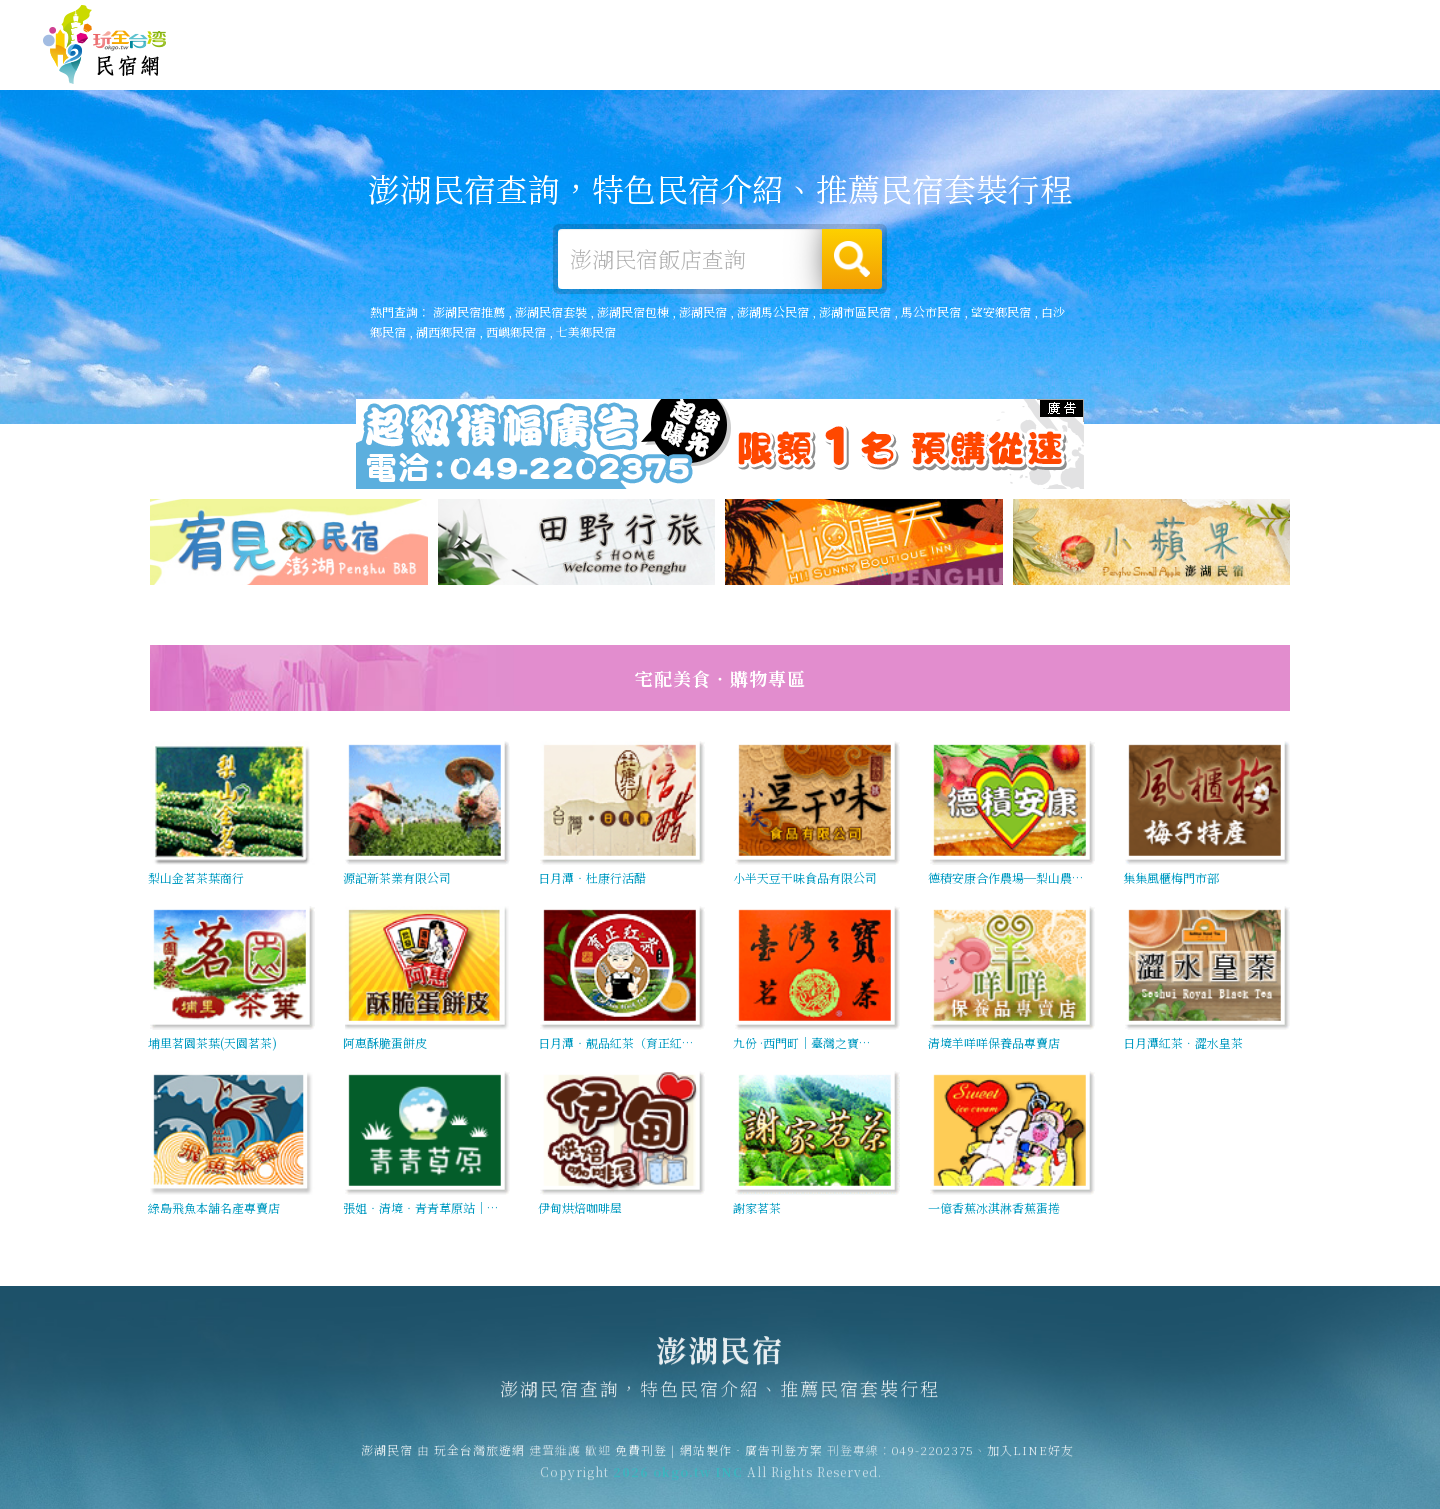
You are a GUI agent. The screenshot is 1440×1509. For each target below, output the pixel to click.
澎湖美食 (986, 65)
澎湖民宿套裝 (551, 311)
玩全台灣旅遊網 (1008, 23)
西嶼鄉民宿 (516, 331)
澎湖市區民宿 (855, 311)
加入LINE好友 (1030, 1458)
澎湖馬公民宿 (773, 311)
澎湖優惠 (1078, 67)
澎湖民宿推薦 (469, 311)
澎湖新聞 (1170, 71)
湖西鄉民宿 (446, 331)
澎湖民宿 (105, 45)
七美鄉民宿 (586, 331)
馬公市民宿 (931, 311)
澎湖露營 (802, 62)
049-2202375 (933, 1458)
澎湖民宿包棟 (633, 311)
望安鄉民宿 (1001, 311)
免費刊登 (1093, 23)
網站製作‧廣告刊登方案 (1203, 23)
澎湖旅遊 (894, 63)
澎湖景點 (1262, 75)
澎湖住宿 (710, 61)
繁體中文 (1343, 21)
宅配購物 (1354, 79)
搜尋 (852, 259)
